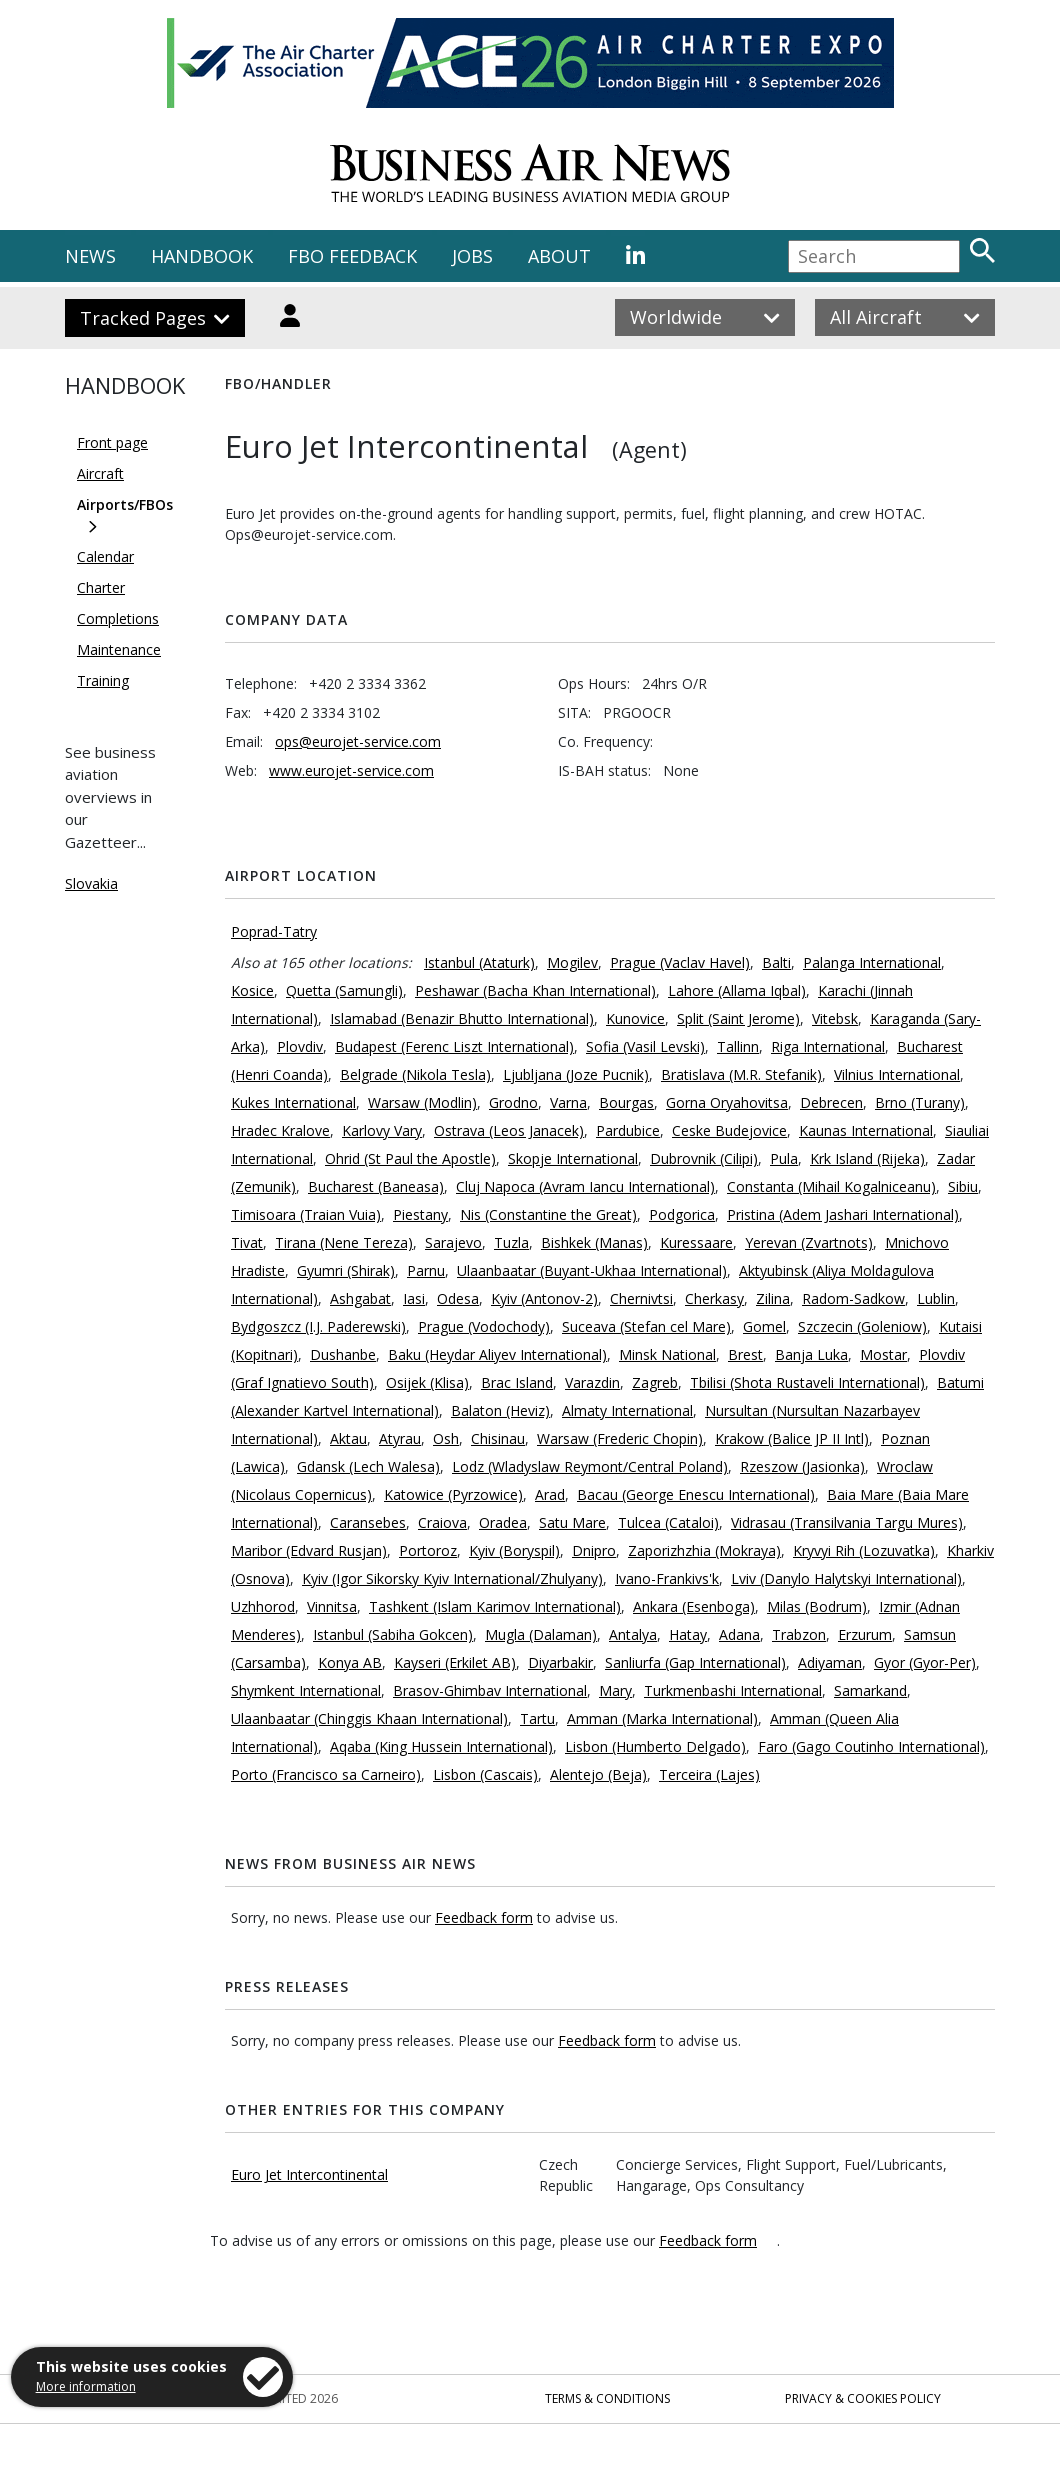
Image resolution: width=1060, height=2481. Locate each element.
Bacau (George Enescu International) (696, 1494)
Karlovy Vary (382, 1130)
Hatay (688, 1634)
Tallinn (738, 1046)
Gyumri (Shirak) (346, 1270)
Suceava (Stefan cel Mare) (646, 1326)
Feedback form (484, 1917)
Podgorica (682, 1214)
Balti (776, 962)
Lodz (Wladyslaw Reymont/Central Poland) (590, 1466)
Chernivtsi (641, 1298)
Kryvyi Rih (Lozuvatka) (864, 1550)
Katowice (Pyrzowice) (453, 1494)
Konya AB (350, 1662)
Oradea (503, 1522)
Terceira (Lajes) (709, 1774)
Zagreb (655, 1382)
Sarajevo (453, 1242)
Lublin (936, 1298)
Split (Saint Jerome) (738, 1018)
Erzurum (865, 1634)
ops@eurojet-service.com (358, 741)
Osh (446, 1438)
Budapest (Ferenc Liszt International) (454, 1046)
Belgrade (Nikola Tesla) (415, 1074)
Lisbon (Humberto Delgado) (655, 1746)
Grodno (513, 1102)
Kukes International (293, 1102)
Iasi (414, 1298)
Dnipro (594, 1550)
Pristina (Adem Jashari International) (843, 1214)
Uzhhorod (263, 1606)
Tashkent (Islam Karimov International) (495, 1606)
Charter (101, 587)
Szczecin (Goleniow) (862, 1326)
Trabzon (799, 1634)
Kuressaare (696, 1242)
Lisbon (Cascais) (485, 1774)
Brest (745, 1354)
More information (86, 2386)
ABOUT (559, 256)
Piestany (420, 1214)
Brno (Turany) (920, 1102)
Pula (784, 1158)
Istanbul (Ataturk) (479, 962)
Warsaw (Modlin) (422, 1102)
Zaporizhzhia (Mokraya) (704, 1550)
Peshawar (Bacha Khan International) (535, 990)
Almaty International (627, 1410)
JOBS (472, 256)
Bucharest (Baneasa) (376, 1186)
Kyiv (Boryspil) (514, 1550)
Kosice (252, 990)
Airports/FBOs (125, 504)
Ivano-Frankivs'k (667, 1578)
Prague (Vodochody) (484, 1326)
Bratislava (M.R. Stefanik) (741, 1074)
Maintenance (119, 649)
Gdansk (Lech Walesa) (368, 1466)
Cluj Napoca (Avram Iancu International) (585, 1186)
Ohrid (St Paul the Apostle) (410, 1158)
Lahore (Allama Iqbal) (737, 990)
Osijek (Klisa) (427, 1382)
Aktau (348, 1438)
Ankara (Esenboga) (694, 1606)
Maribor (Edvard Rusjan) (309, 1550)
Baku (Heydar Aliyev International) (497, 1354)
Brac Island (517, 1382)
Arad (550, 1494)
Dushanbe (343, 1354)
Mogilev (572, 962)
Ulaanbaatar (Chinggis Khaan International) (369, 1718)
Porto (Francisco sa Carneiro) (326, 1774)
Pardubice (628, 1130)
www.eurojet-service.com (351, 770)
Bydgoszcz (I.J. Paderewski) (318, 1326)
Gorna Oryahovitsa (727, 1102)
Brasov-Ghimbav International (490, 1690)
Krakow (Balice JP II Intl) (792, 1438)
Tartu (537, 1718)
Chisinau (498, 1438)
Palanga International (872, 962)
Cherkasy (714, 1298)
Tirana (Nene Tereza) (344, 1242)
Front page (112, 442)
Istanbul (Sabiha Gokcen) (393, 1634)
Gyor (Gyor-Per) (925, 1662)
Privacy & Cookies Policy (863, 2398)
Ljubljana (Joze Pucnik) (576, 1074)
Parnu (426, 1270)
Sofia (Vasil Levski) (645, 1046)
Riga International (828, 1046)
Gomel (764, 1326)
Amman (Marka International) (662, 1718)
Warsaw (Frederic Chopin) (620, 1438)
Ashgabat (360, 1298)
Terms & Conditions (607, 2398)
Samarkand (870, 1690)
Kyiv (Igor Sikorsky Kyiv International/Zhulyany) (452, 1578)
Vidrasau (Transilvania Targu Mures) (847, 1522)
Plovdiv (300, 1046)
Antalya (633, 1634)
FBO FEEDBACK (352, 256)
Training (103, 680)
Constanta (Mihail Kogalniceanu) (831, 1186)
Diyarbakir (560, 1662)
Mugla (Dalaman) (541, 1634)
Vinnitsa (332, 1606)
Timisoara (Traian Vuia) (306, 1214)
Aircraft (100, 473)
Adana (739, 1634)
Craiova (442, 1522)
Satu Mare (572, 1522)
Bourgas (626, 1102)
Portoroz (428, 1550)
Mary (615, 1690)
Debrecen (831, 1102)
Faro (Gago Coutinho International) (871, 1746)
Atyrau (400, 1438)
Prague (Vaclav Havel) (680, 962)
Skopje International (573, 1158)
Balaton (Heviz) (500, 1410)
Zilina (773, 1298)
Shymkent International (306, 1690)
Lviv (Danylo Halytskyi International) (846, 1578)
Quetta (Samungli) (344, 990)
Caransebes (368, 1522)
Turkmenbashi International (733, 1690)
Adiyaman (830, 1662)
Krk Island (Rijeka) (867, 1158)
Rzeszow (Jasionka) (802, 1466)
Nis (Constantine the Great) (548, 1214)
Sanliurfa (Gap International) (695, 1662)
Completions (118, 618)
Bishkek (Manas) (594, 1242)
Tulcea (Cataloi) (668, 1522)
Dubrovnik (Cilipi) (704, 1158)
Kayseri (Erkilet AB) (455, 1662)
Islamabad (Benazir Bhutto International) (462, 1018)
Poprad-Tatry (274, 931)
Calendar (105, 556)
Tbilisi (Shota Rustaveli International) (807, 1382)
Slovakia (91, 883)
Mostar (883, 1354)
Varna (568, 1102)
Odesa (458, 1298)
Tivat (247, 1242)
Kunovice (635, 1018)
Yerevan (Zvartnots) (809, 1242)
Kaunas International (866, 1130)
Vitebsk (835, 1018)
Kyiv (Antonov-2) (544, 1298)
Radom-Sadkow (853, 1298)
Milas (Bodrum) (817, 1606)
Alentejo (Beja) (598, 1774)
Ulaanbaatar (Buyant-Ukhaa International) (592, 1270)
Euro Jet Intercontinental (309, 2174)
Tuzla (511, 1242)
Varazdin (592, 1382)
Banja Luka (811, 1354)
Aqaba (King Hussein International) (441, 1746)
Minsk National (667, 1354)
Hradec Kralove (280, 1130)
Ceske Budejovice (729, 1130)
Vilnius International (897, 1074)
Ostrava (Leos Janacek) (509, 1130)
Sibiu (963, 1186)
